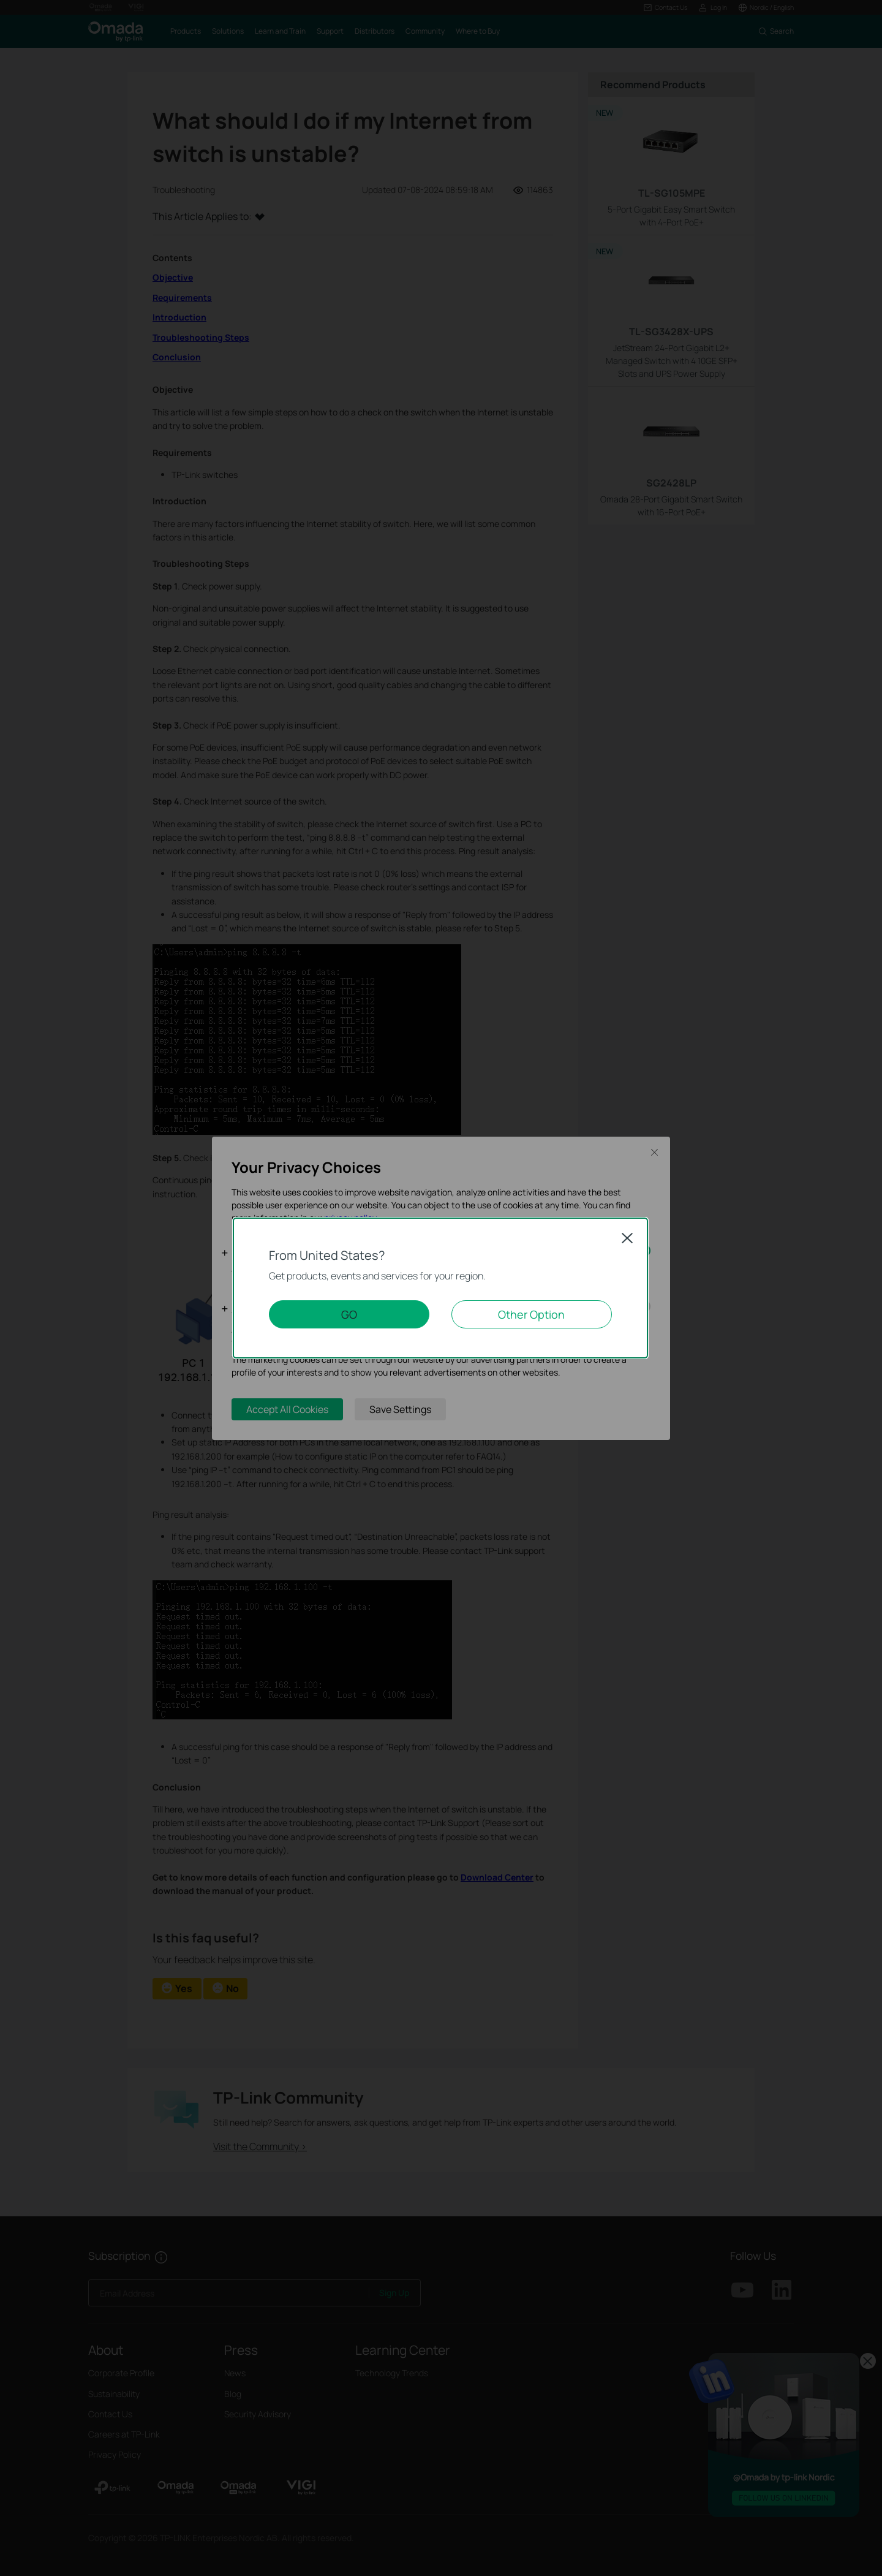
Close (627, 1237)
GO (349, 1314)
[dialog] (441, 1288)
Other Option (531, 1314)
